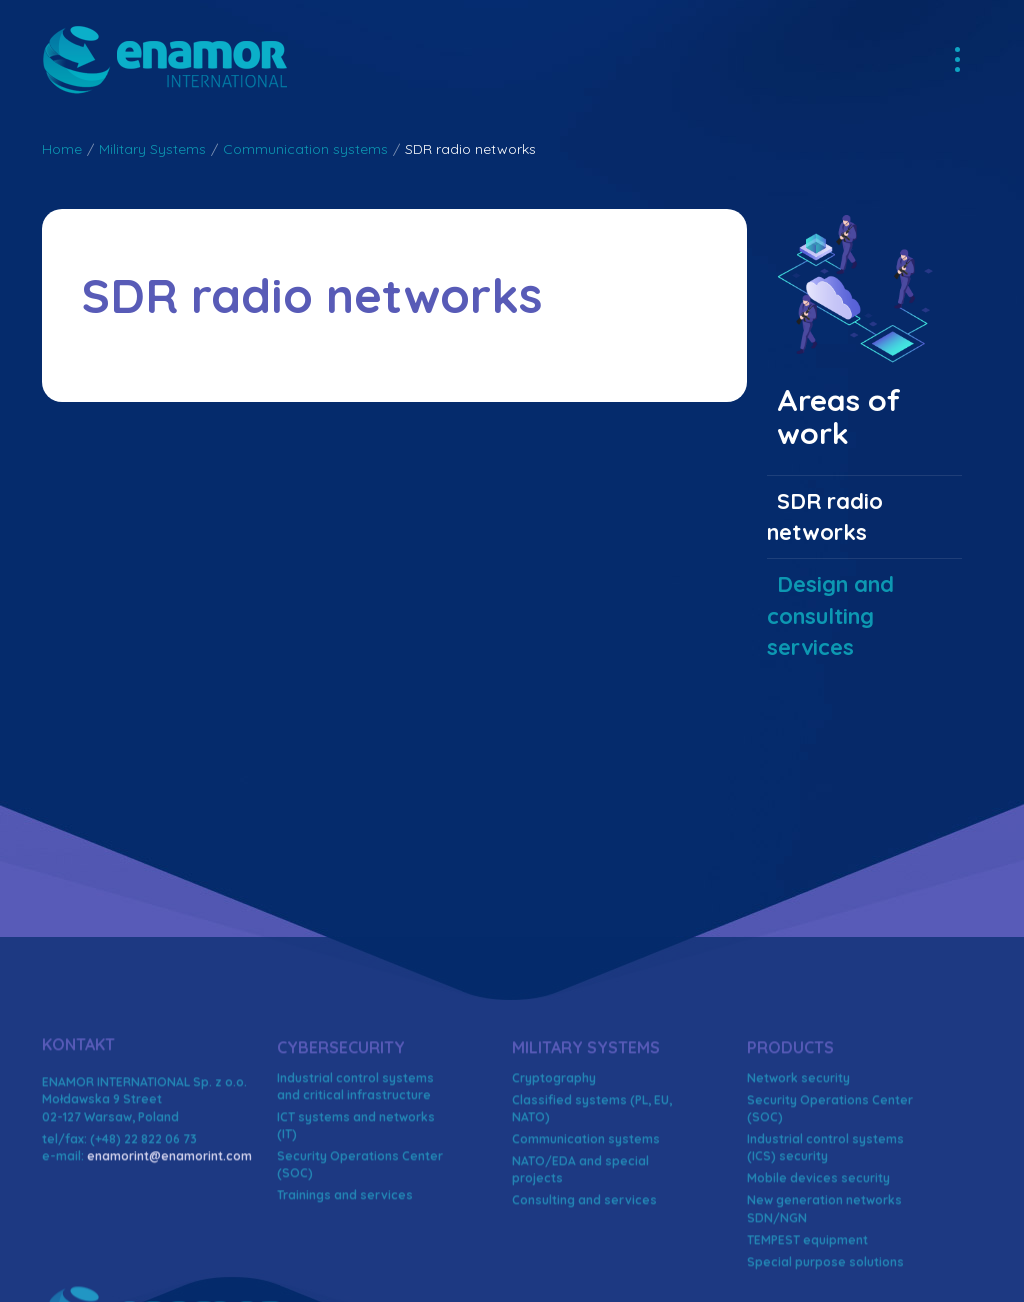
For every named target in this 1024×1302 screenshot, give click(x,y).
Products (790, 1147)
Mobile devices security (818, 1278)
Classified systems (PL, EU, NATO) (592, 1208)
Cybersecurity (341, 1147)
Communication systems (305, 149)
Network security (798, 1177)
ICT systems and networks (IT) (356, 1225)
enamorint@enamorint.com (169, 1255)
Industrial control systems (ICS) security (825, 1247)
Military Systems (152, 149)
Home (62, 149)
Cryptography (554, 1177)
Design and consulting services (830, 615)
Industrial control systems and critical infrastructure (355, 1186)
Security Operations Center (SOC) (360, 1264)
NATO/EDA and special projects (580, 1269)
